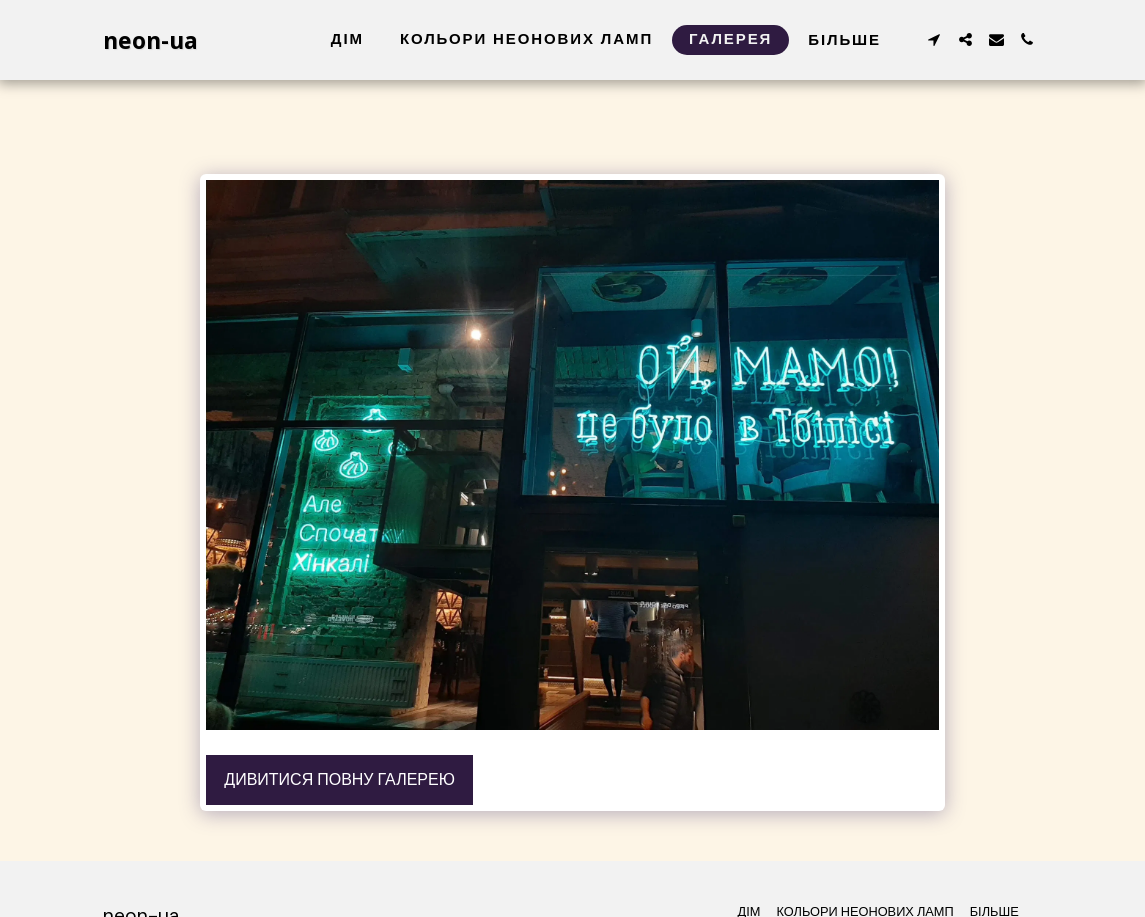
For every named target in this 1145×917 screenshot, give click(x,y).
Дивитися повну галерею (339, 779)
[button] (934, 39)
